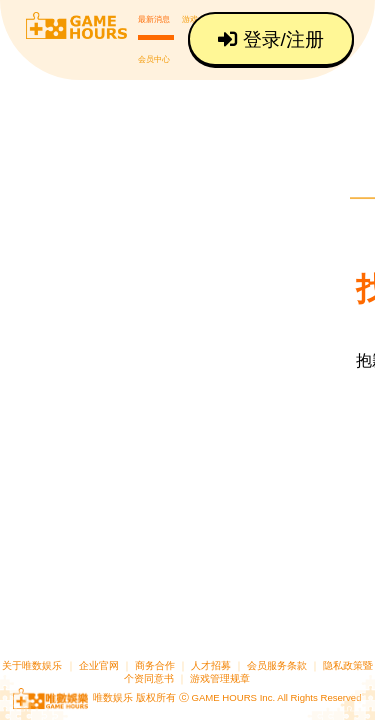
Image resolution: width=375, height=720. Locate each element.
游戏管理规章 (220, 678)
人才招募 (212, 665)
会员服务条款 (277, 665)
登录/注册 (273, 39)
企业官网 (99, 665)
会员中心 (154, 56)
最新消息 (154, 18)
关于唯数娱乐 (32, 665)
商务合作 (155, 665)
